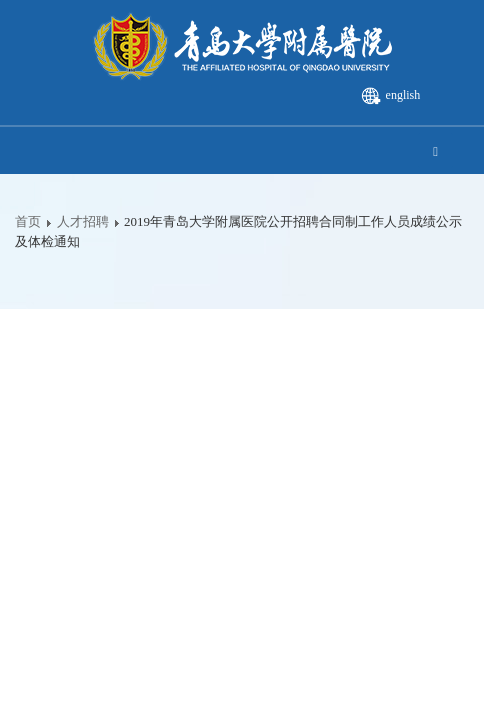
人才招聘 (83, 221)
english (403, 95)
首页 (28, 221)
